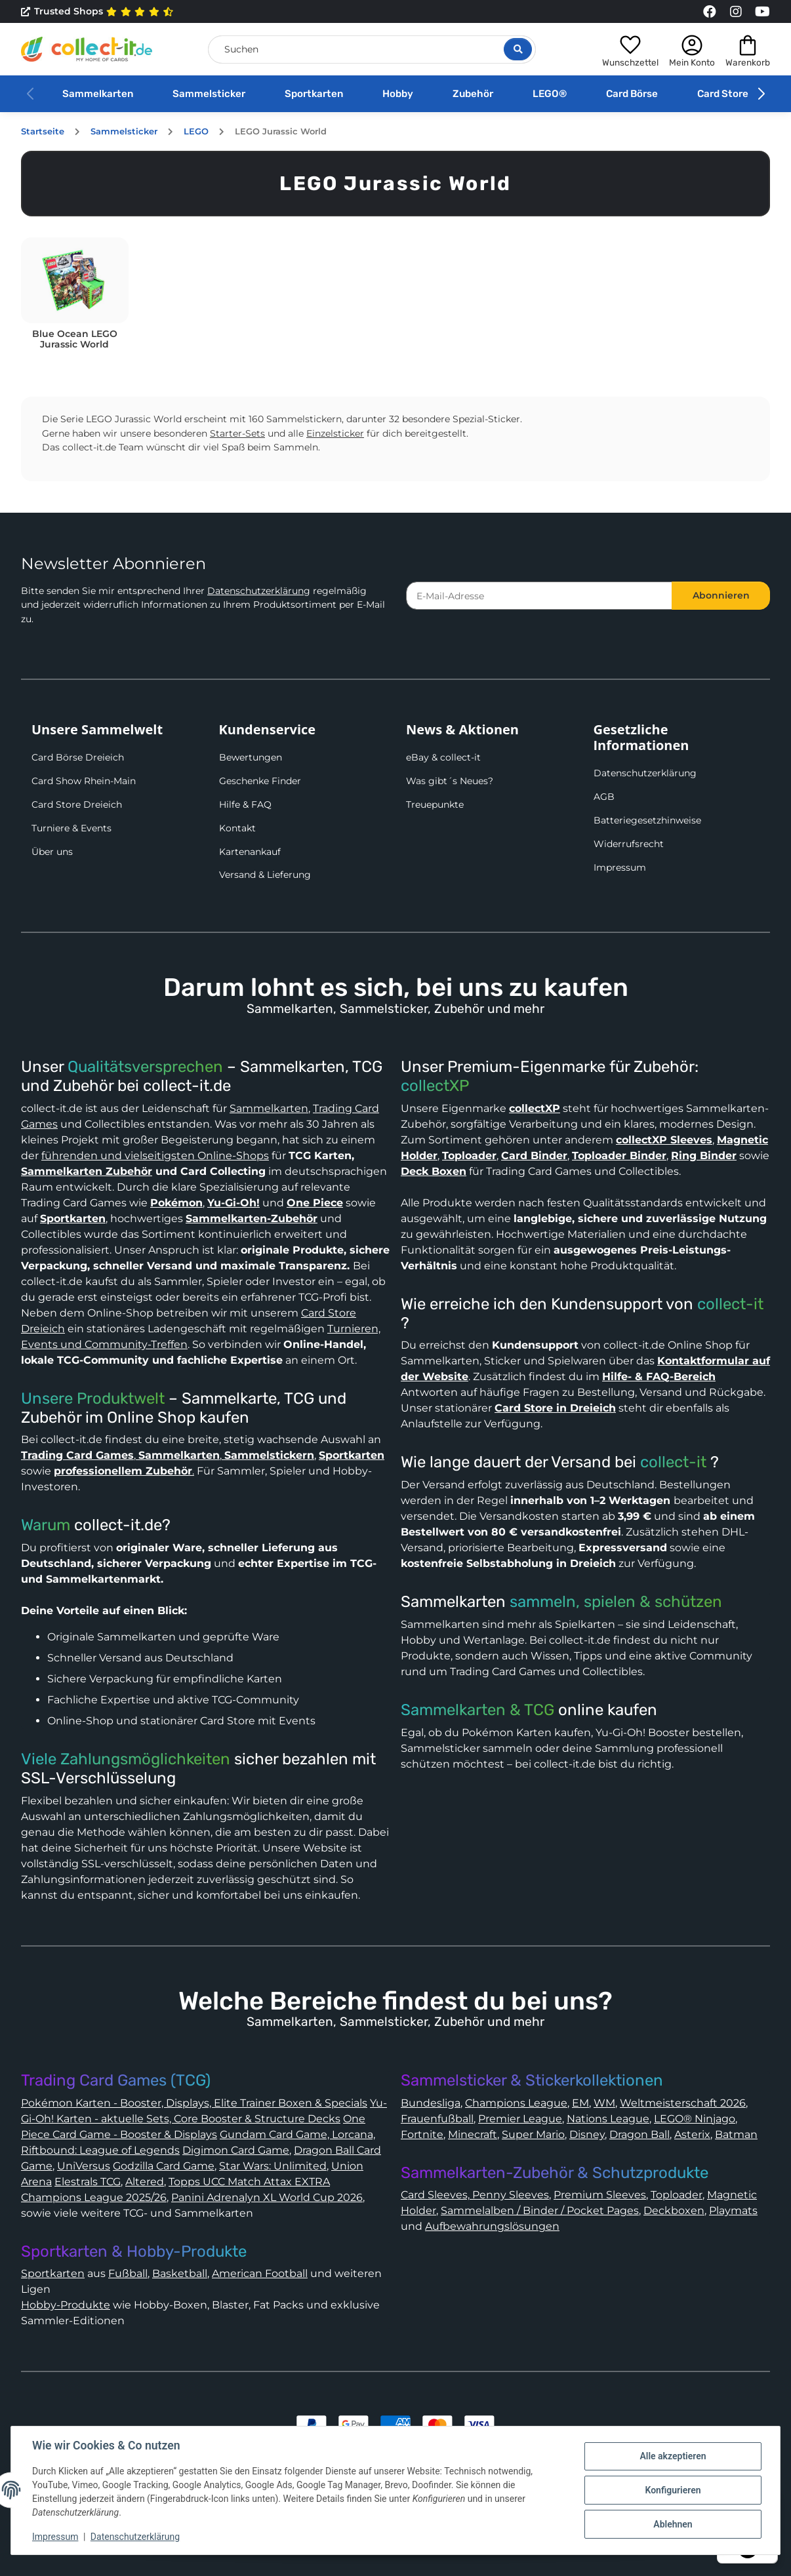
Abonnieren (721, 595)
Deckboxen (673, 2210)
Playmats (733, 2210)
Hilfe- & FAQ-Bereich (659, 1376)
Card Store (722, 94)
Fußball (128, 2273)
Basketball (179, 2273)
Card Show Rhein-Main (83, 781)
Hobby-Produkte (65, 2305)
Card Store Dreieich (76, 804)
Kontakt (237, 828)
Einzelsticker (335, 433)
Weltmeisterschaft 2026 (683, 2103)
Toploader (676, 2195)
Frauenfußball (437, 2118)
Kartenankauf (250, 852)
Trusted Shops (97, 12)
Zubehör (473, 94)
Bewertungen (250, 757)
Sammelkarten (97, 94)
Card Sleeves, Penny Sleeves (475, 2195)
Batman (736, 2134)
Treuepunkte (435, 804)
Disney (587, 2134)
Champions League (516, 2103)
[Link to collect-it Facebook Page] (710, 12)
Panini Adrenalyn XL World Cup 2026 (267, 2197)
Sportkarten (314, 94)
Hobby (397, 94)
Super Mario (533, 2134)
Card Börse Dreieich (77, 757)
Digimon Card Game (235, 2150)
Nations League (608, 2118)
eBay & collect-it (443, 757)
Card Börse (632, 94)
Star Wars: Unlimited (273, 2166)
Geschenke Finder (260, 781)
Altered (144, 2181)
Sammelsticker (208, 94)
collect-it (730, 1304)
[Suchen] (372, 49)
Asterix (692, 2134)
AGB (604, 797)
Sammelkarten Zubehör (86, 1171)
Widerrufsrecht (629, 844)
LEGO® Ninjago (694, 2118)
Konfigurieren (672, 2490)
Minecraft (472, 2134)
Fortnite (422, 2134)
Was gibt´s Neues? (449, 781)
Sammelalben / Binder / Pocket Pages (540, 2210)
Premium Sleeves (600, 2195)
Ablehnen (672, 2524)
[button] (630, 49)
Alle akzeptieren (672, 2456)
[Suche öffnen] (518, 49)
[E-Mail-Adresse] (539, 596)
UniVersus (83, 2166)
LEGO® (550, 94)
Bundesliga (430, 2103)
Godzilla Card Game (163, 2166)
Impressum (620, 867)
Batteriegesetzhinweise (647, 820)
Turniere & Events (71, 828)
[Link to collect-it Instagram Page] (736, 12)
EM (580, 2103)
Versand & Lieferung (265, 875)
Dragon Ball (639, 2134)
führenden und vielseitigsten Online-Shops (155, 1155)
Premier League (520, 2118)
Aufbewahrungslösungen (492, 2226)
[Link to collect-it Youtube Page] (762, 12)
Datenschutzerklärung (258, 591)
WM (604, 2103)
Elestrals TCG (87, 2181)
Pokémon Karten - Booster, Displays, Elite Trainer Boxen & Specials (194, 2103)
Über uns (52, 852)
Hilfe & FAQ (245, 804)
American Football (260, 2273)
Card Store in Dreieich (555, 1408)
